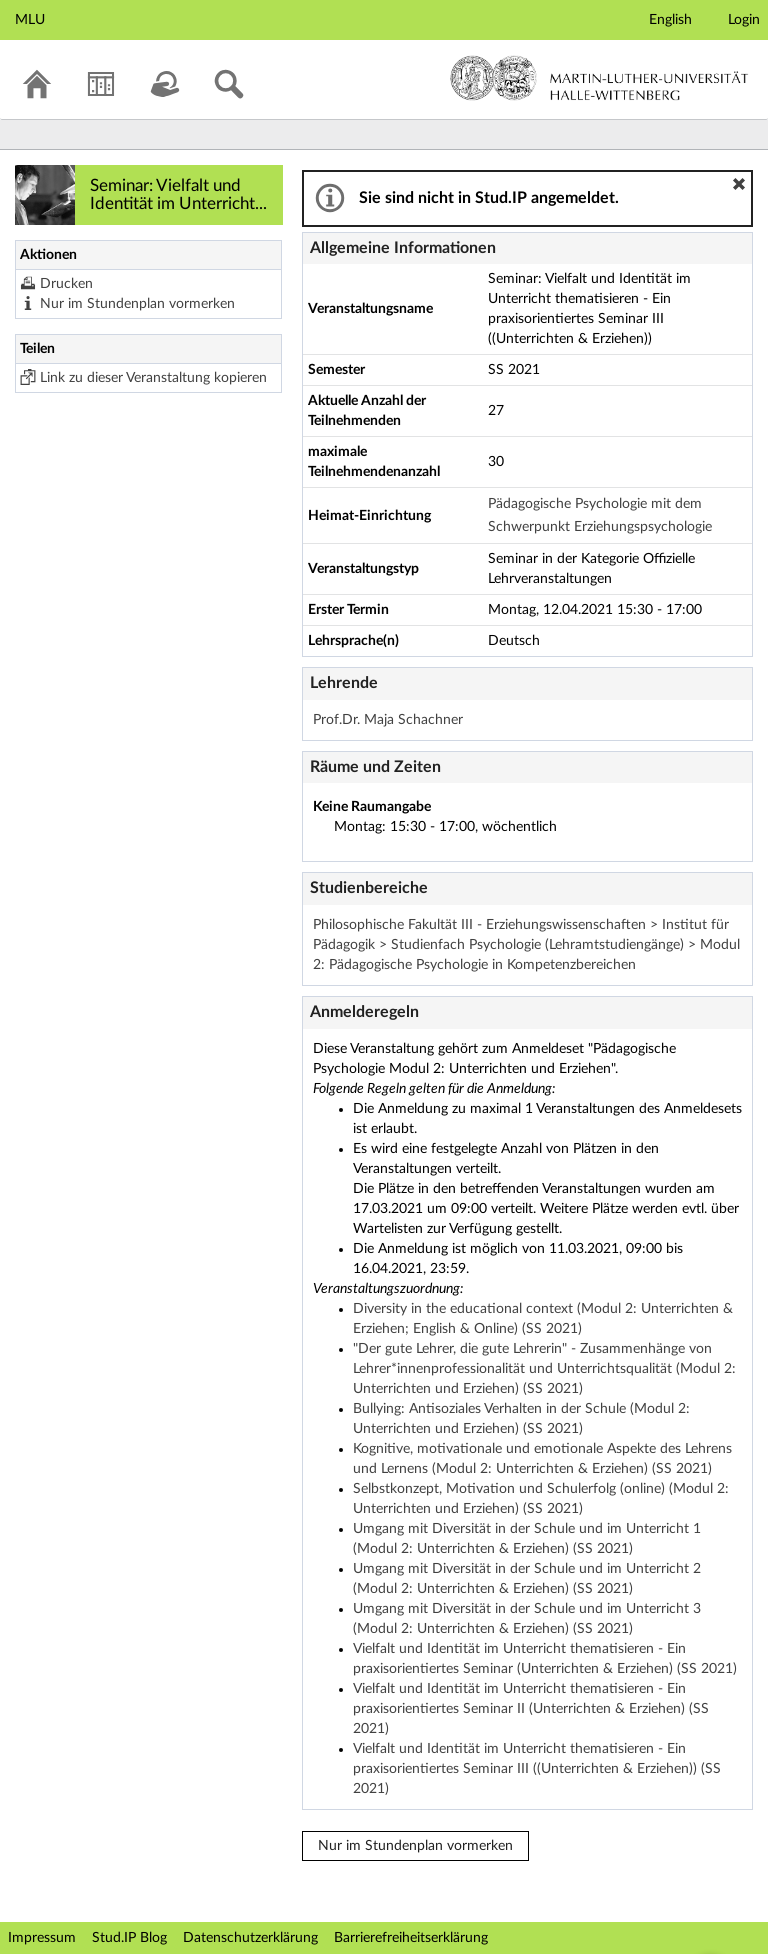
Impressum (42, 1938)
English (670, 20)
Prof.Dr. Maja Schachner (388, 720)
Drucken (66, 284)
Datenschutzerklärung (250, 1938)
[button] (739, 184)
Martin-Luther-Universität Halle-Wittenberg (599, 78)
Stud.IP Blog (129, 1938)
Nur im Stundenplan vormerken (137, 304)
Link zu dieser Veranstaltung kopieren (153, 378)
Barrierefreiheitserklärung (411, 1938)
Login (744, 20)
